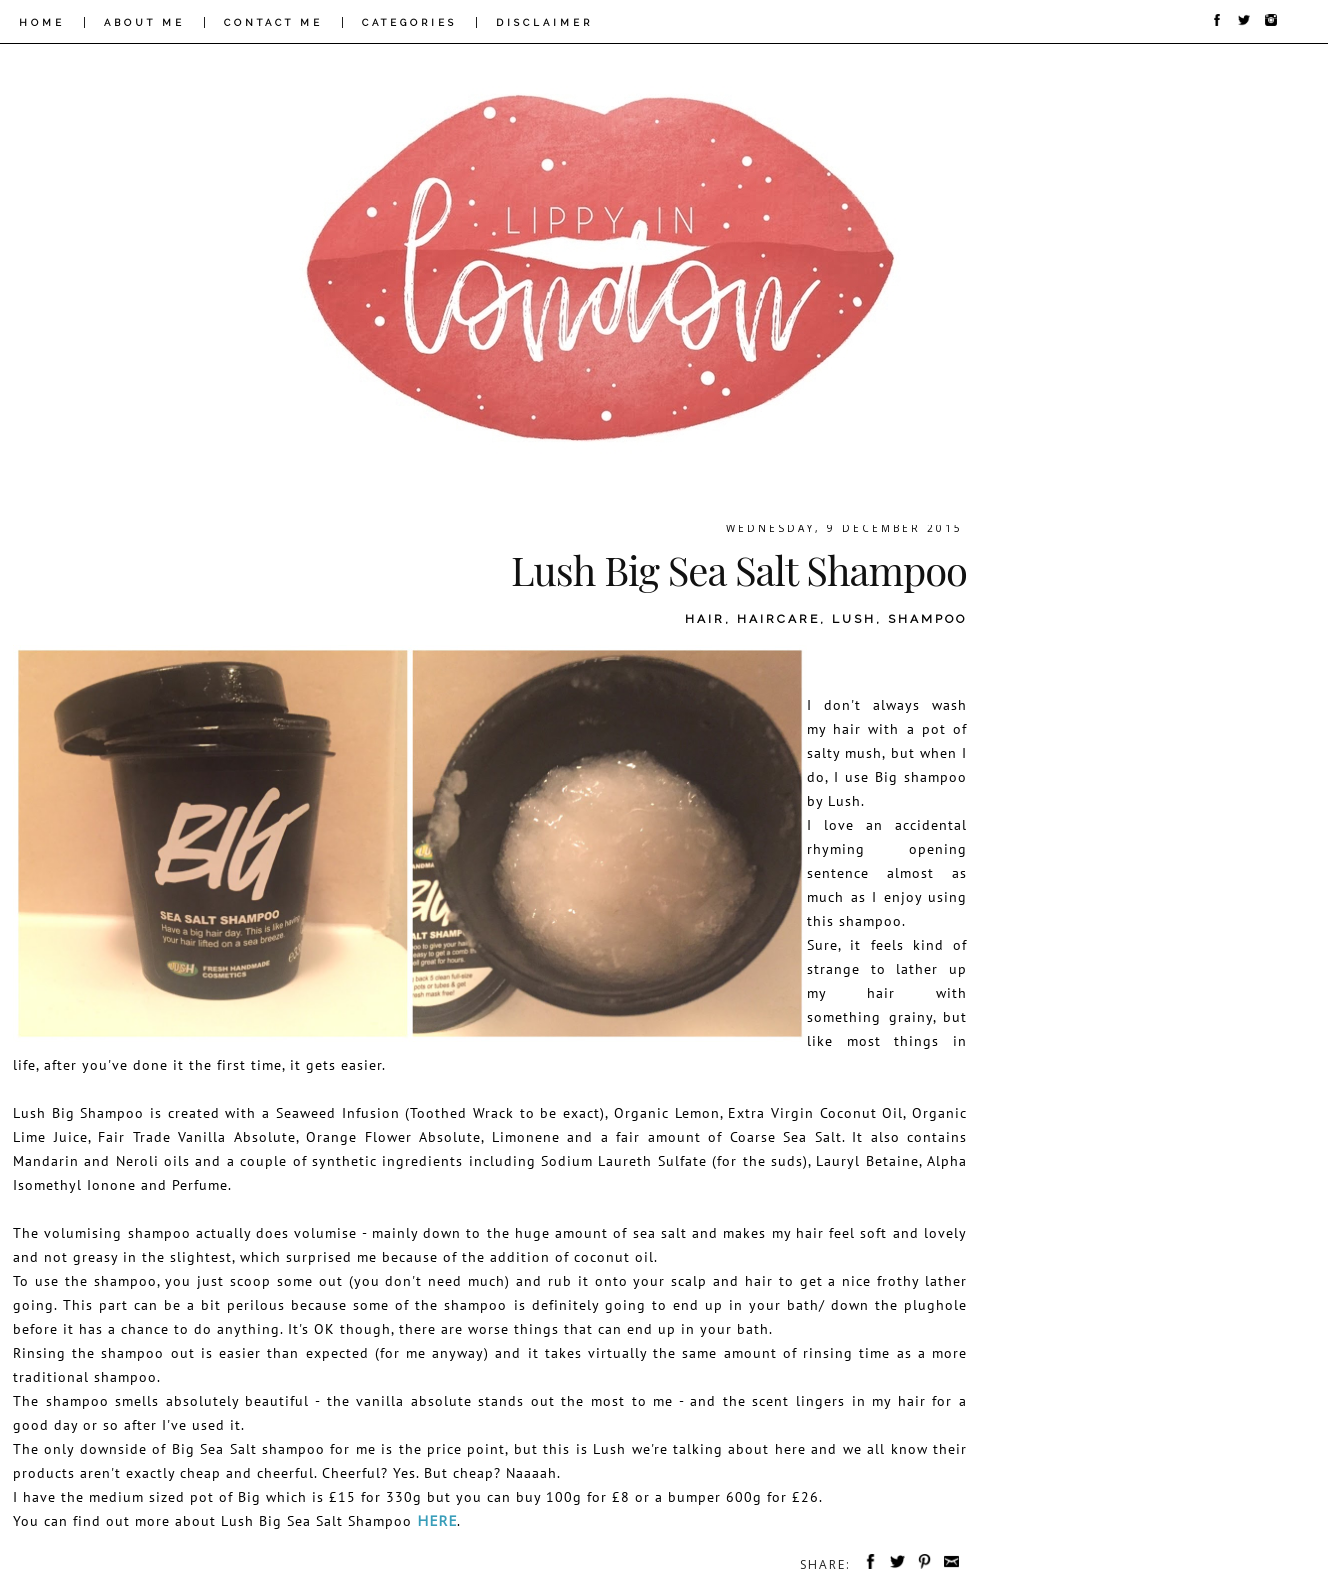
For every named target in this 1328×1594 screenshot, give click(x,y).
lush (854, 619)
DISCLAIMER (544, 22)
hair (705, 619)
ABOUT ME (144, 22)
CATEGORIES (409, 22)
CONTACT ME (273, 22)
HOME (42, 22)
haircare (778, 619)
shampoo (927, 619)
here (437, 1520)
